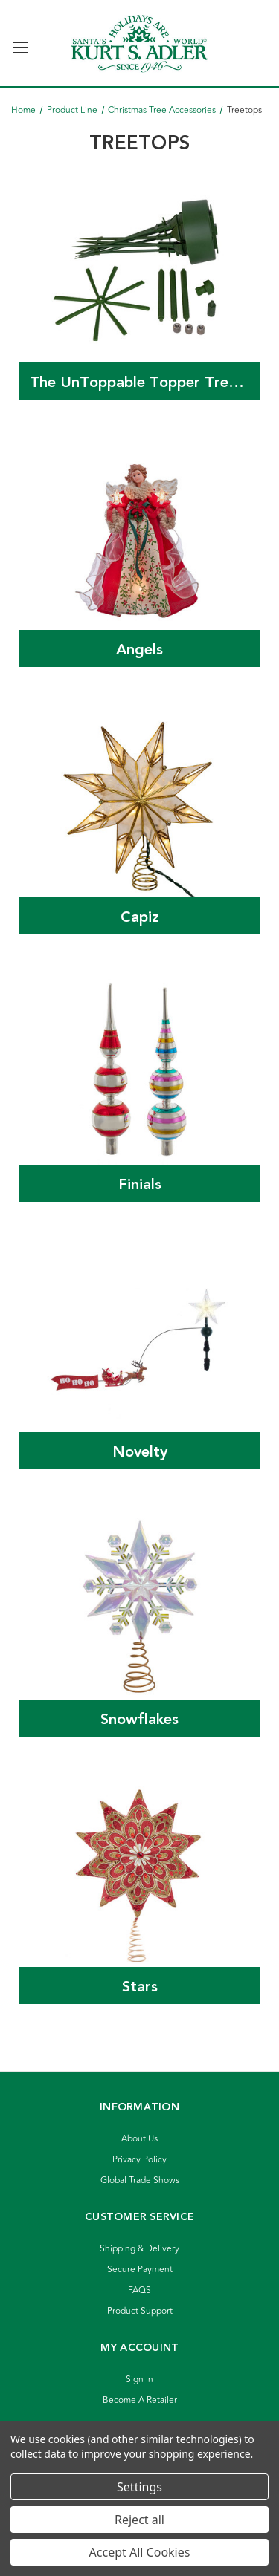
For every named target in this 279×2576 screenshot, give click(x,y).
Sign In (139, 2379)
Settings (139, 2487)
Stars (140, 1987)
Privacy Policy (139, 2160)
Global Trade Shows (139, 2180)
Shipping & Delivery (139, 2249)
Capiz (140, 917)
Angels (139, 650)
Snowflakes (139, 1719)
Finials (139, 1185)
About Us (139, 2139)
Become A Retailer (140, 2400)
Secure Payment (140, 2270)
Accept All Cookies (139, 2552)
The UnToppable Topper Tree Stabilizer (145, 382)
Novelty (139, 1452)
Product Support (140, 2311)
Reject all (139, 2519)
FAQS (139, 2290)
